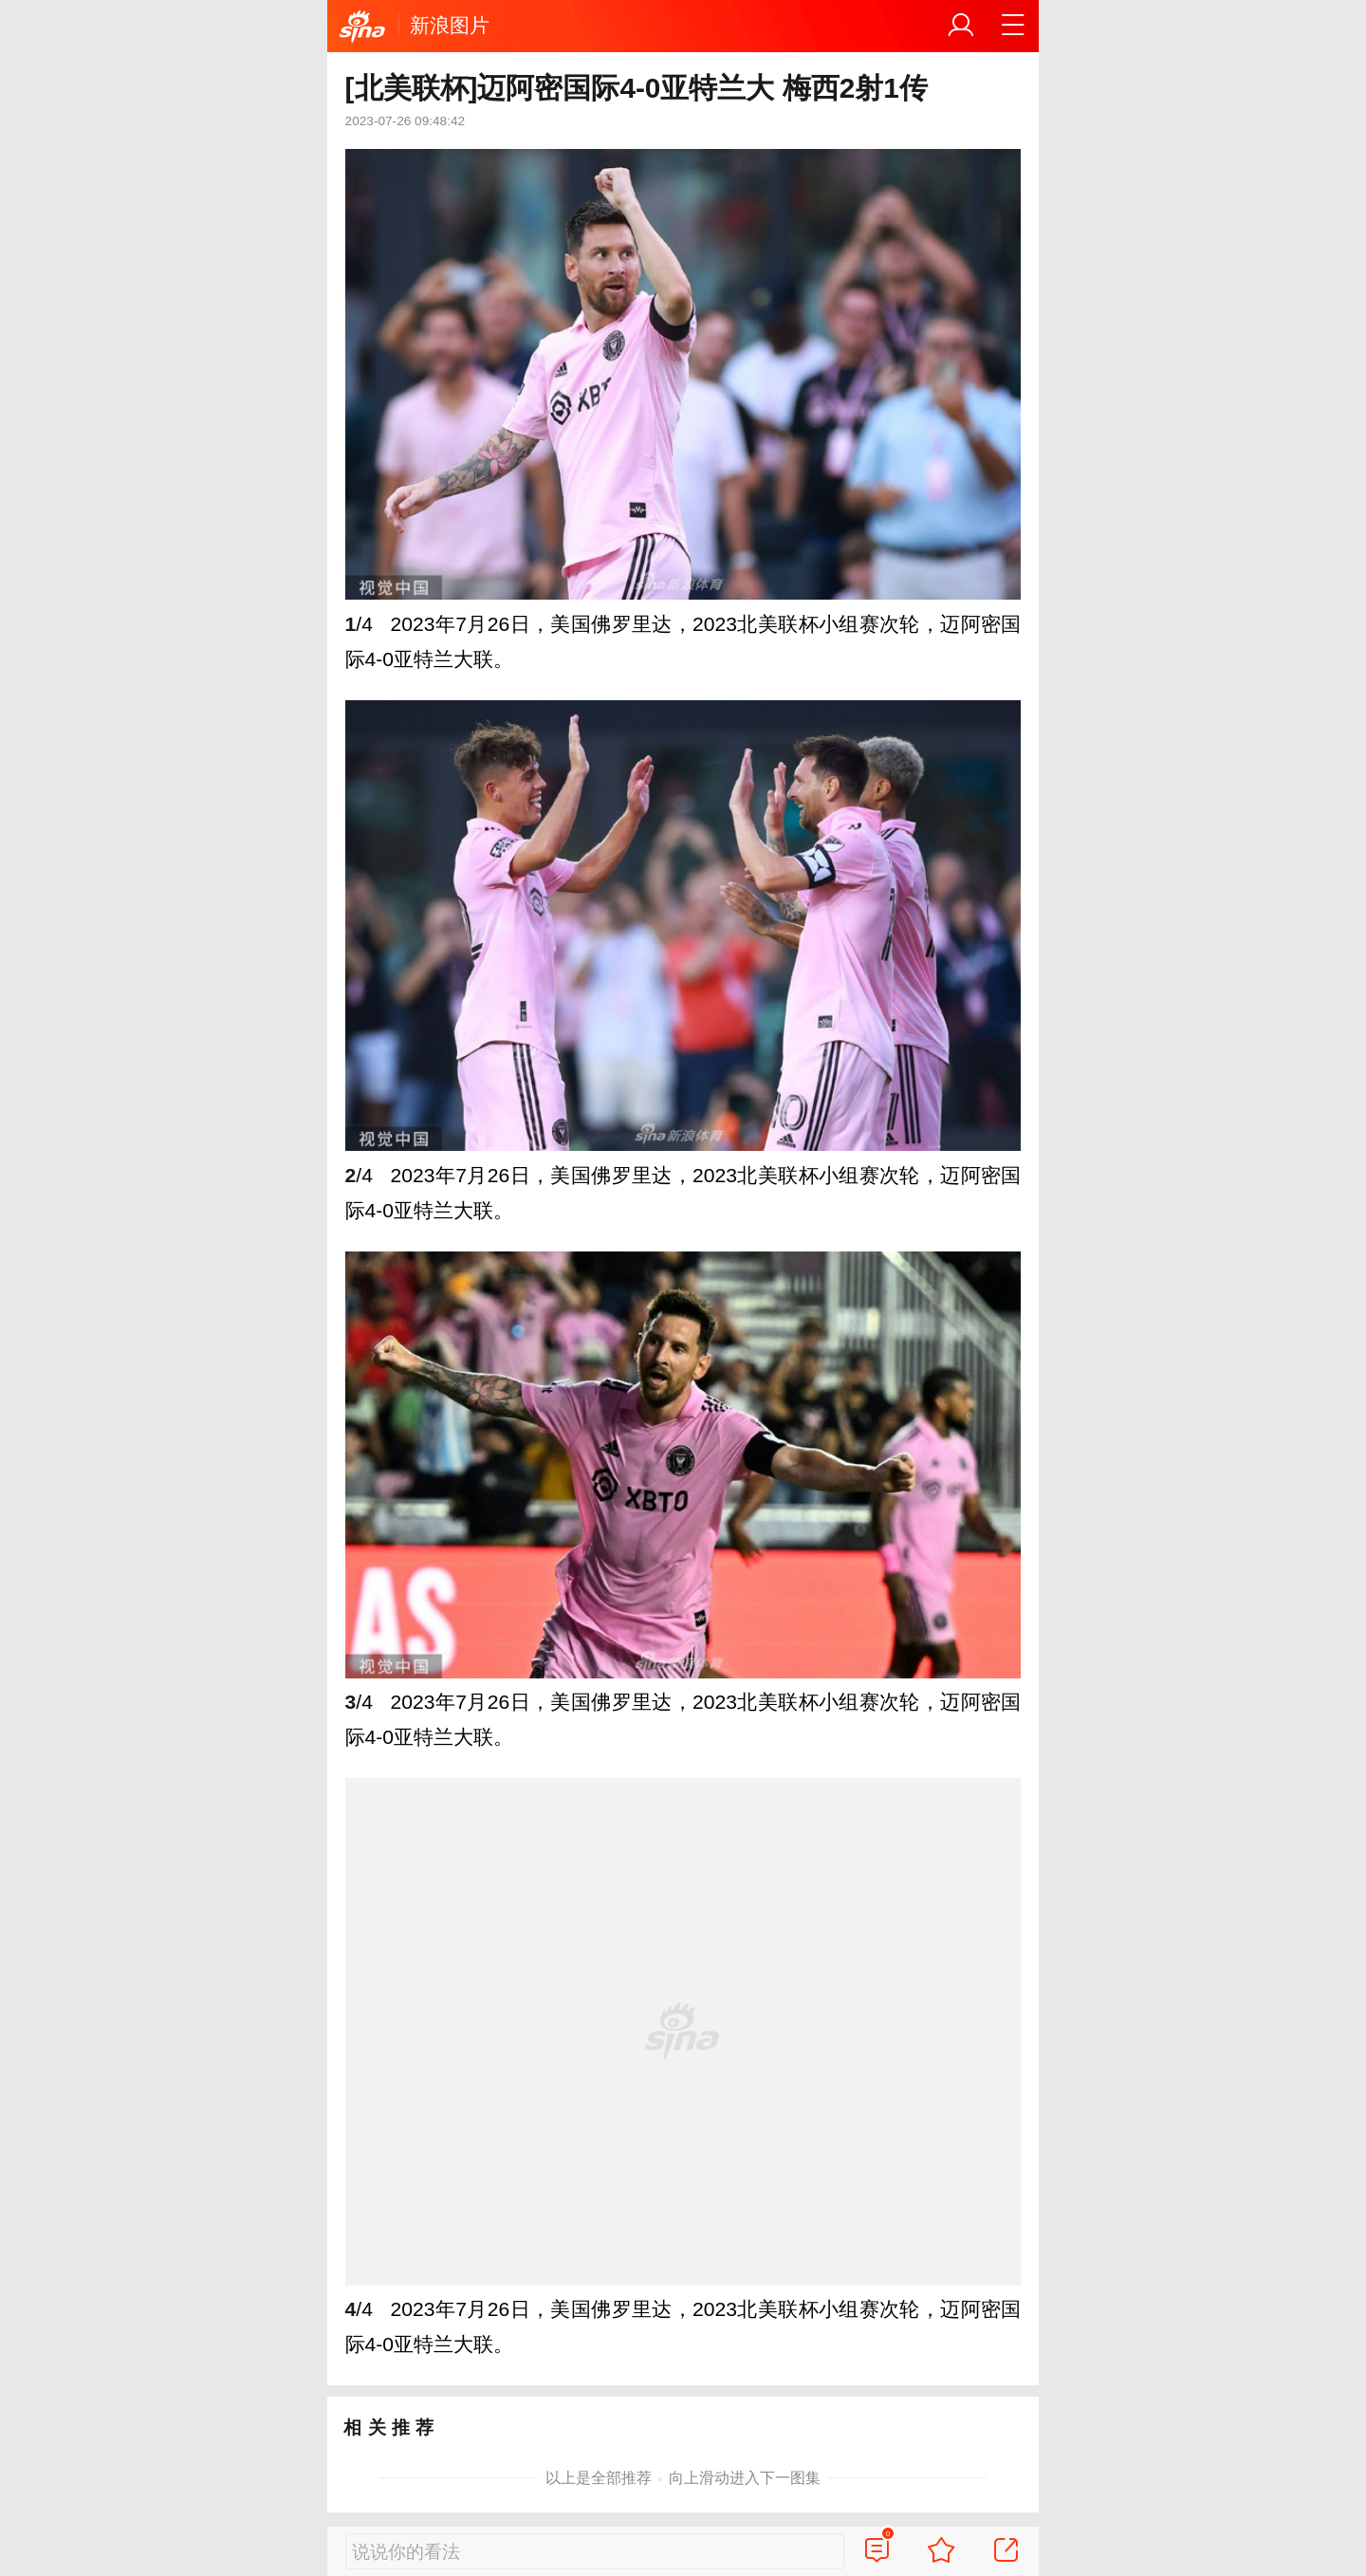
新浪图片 (449, 25)
